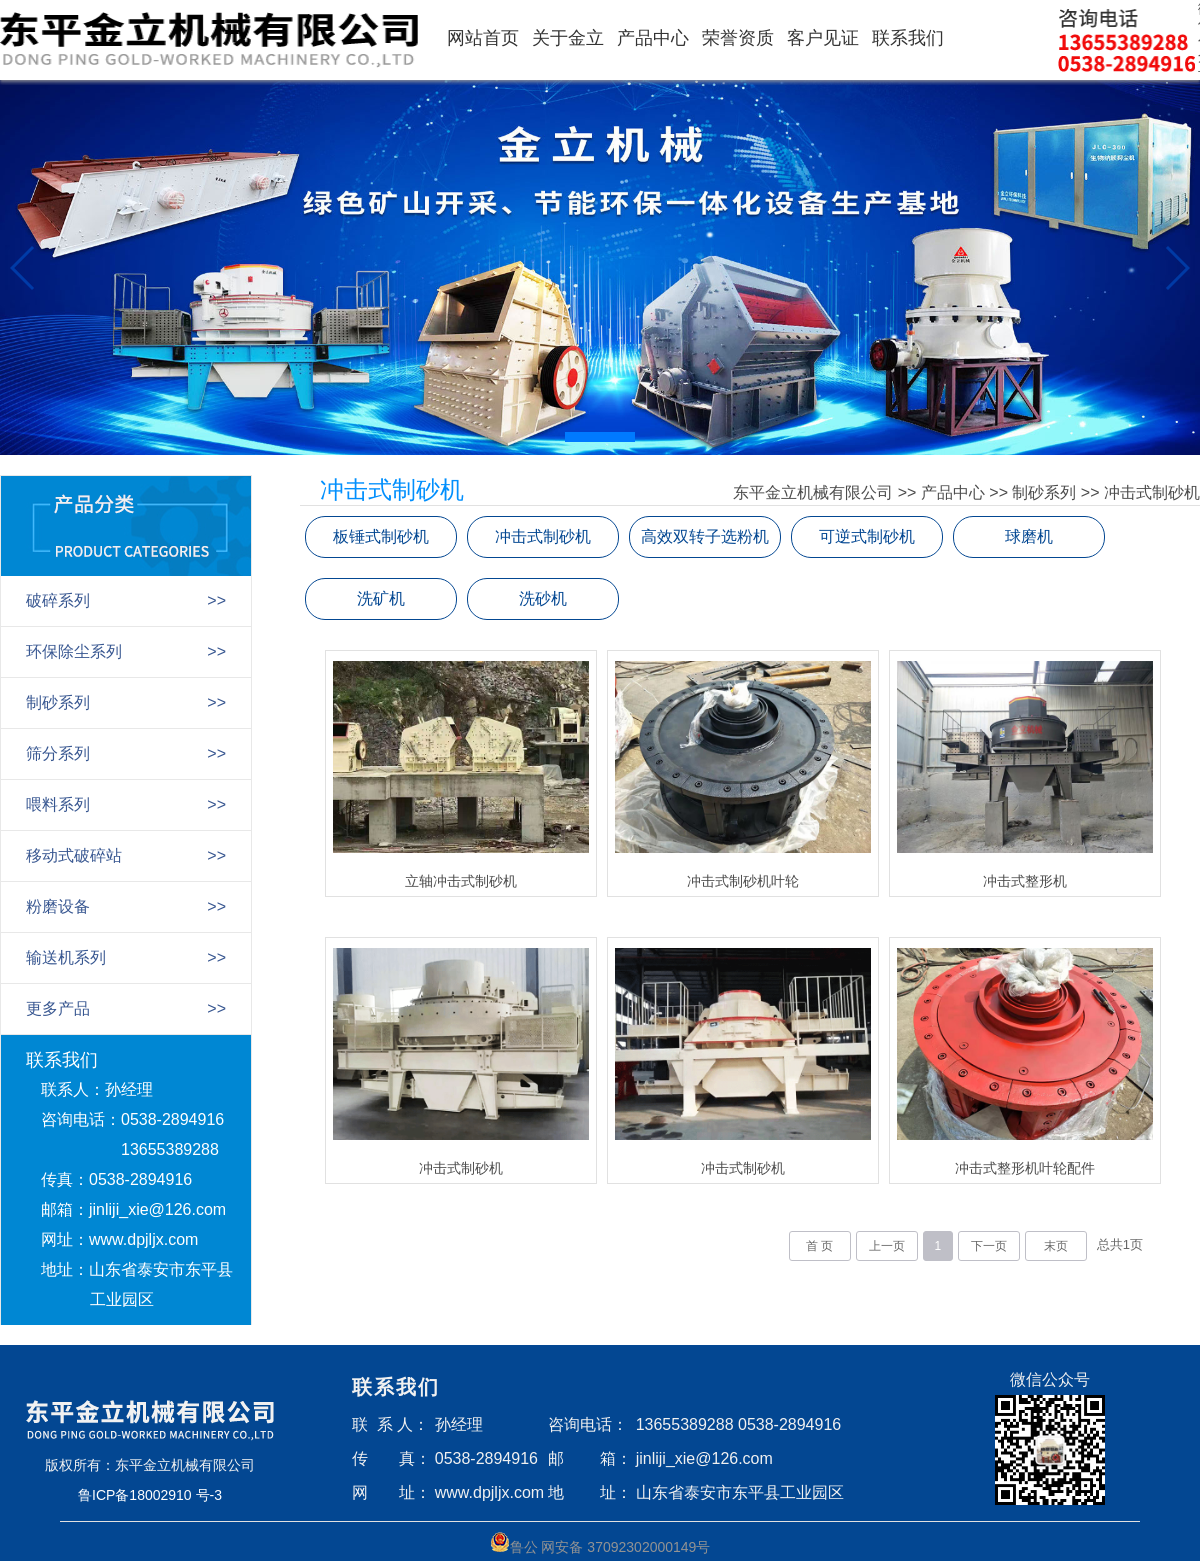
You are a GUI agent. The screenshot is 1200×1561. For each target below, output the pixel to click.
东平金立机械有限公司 (813, 492)
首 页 (819, 1246)
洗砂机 (543, 598)
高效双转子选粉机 (705, 536)
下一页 (989, 1246)
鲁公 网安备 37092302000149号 (600, 1543)
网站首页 (483, 38)
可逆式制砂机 (867, 536)
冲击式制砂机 (1152, 492)
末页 (1056, 1246)
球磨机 (1029, 536)
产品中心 (653, 38)
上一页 (887, 1246)
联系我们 (908, 38)
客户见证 (823, 38)
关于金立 (568, 38)
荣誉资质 (738, 38)
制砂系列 (1044, 492)
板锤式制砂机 (381, 536)
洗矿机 (381, 598)
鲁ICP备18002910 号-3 (150, 1495)
